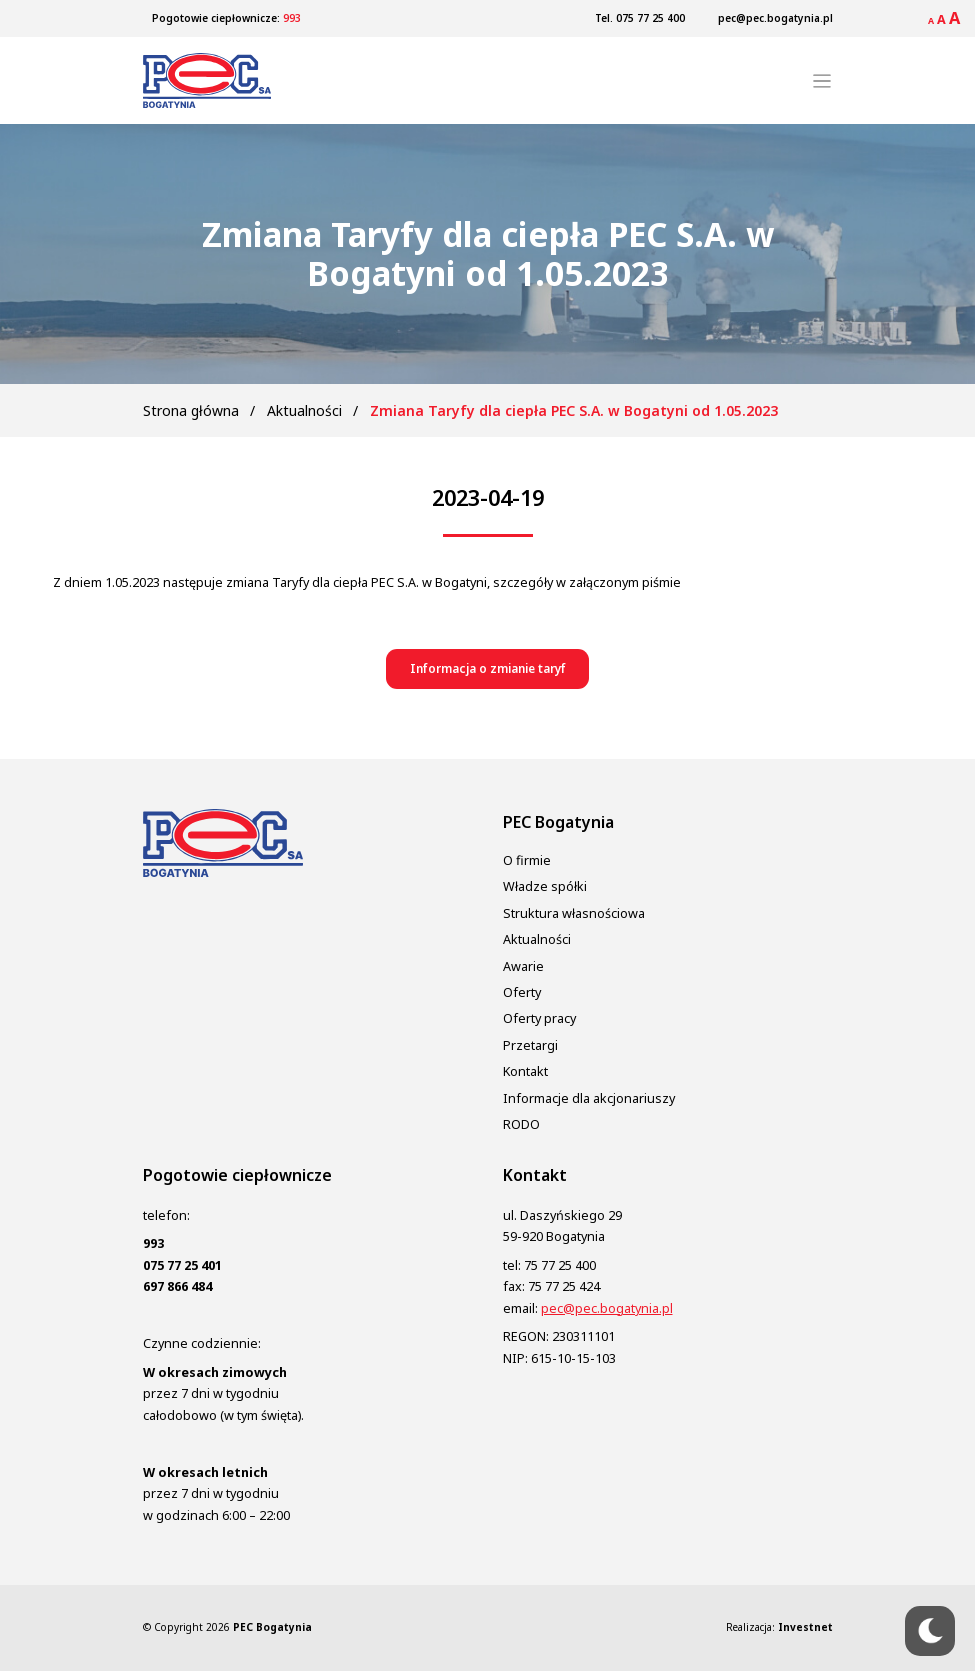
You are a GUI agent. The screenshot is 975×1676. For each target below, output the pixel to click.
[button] (487, 673)
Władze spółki (545, 891)
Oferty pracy (539, 1023)
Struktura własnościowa (574, 917)
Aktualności (304, 413)
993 (292, 18)
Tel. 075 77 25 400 (640, 18)
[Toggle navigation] (822, 83)
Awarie (523, 970)
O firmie (527, 865)
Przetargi (530, 1049)
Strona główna (191, 413)
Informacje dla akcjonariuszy (589, 1102)
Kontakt (525, 1076)
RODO (521, 1129)
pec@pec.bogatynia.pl (775, 18)
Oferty (522, 997)
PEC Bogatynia (272, 1632)
